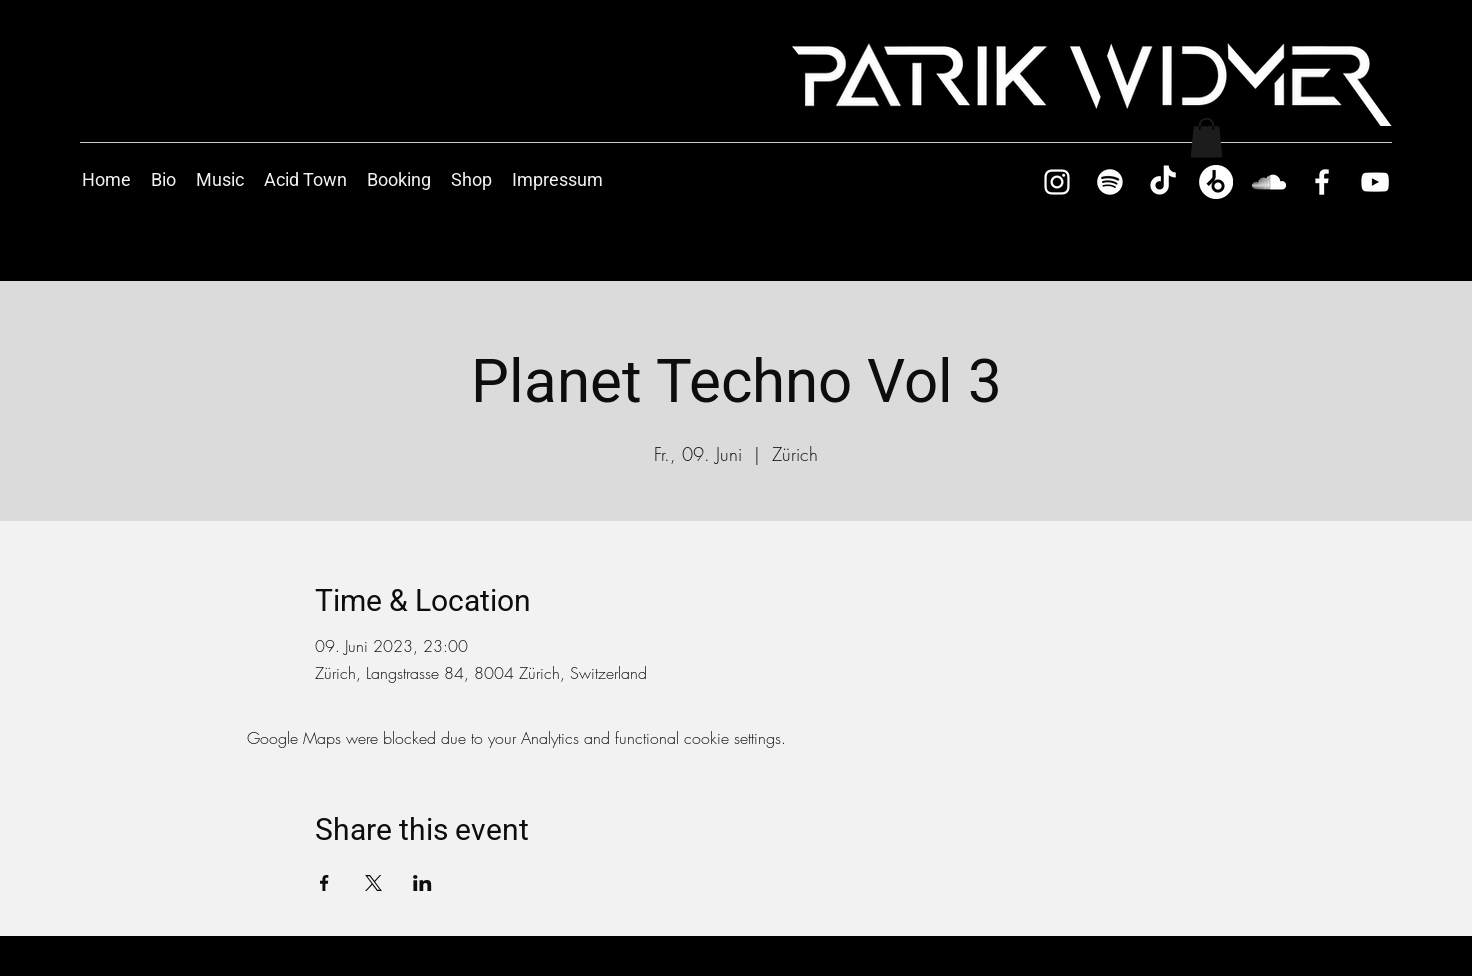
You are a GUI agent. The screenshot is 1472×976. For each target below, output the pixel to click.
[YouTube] (1375, 182)
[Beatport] (1216, 182)
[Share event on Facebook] (324, 883)
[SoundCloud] (1269, 182)
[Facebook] (1322, 182)
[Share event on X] (373, 883)
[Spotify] (1110, 182)
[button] (1206, 137)
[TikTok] (1163, 182)
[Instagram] (1057, 182)
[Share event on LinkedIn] (422, 883)
